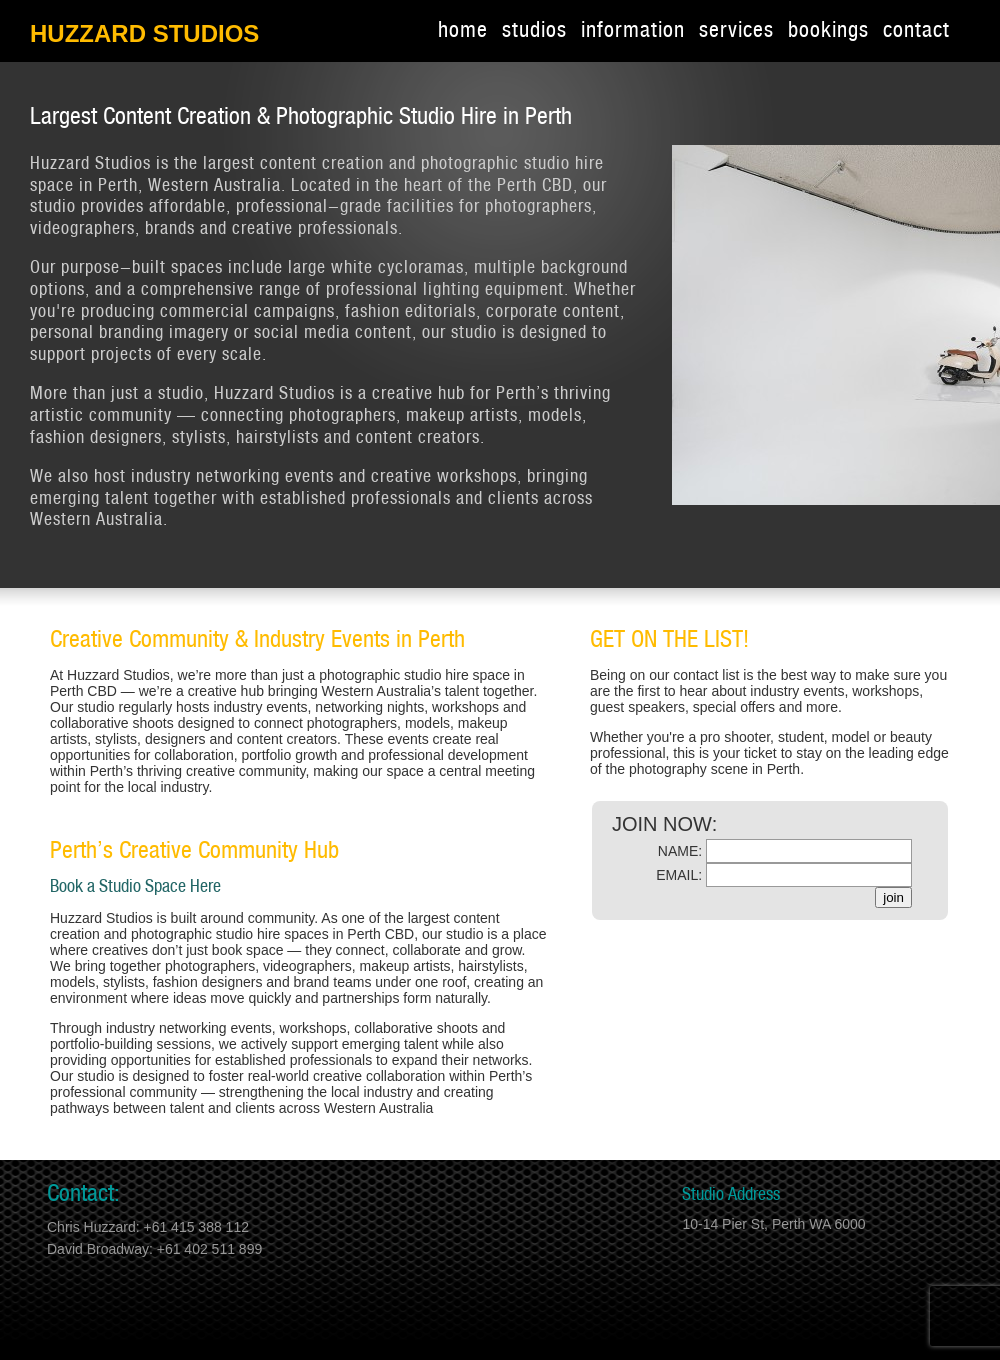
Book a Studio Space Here (135, 887)
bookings (828, 31)
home (463, 31)
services (736, 31)
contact (916, 31)
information (633, 31)
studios (534, 31)
